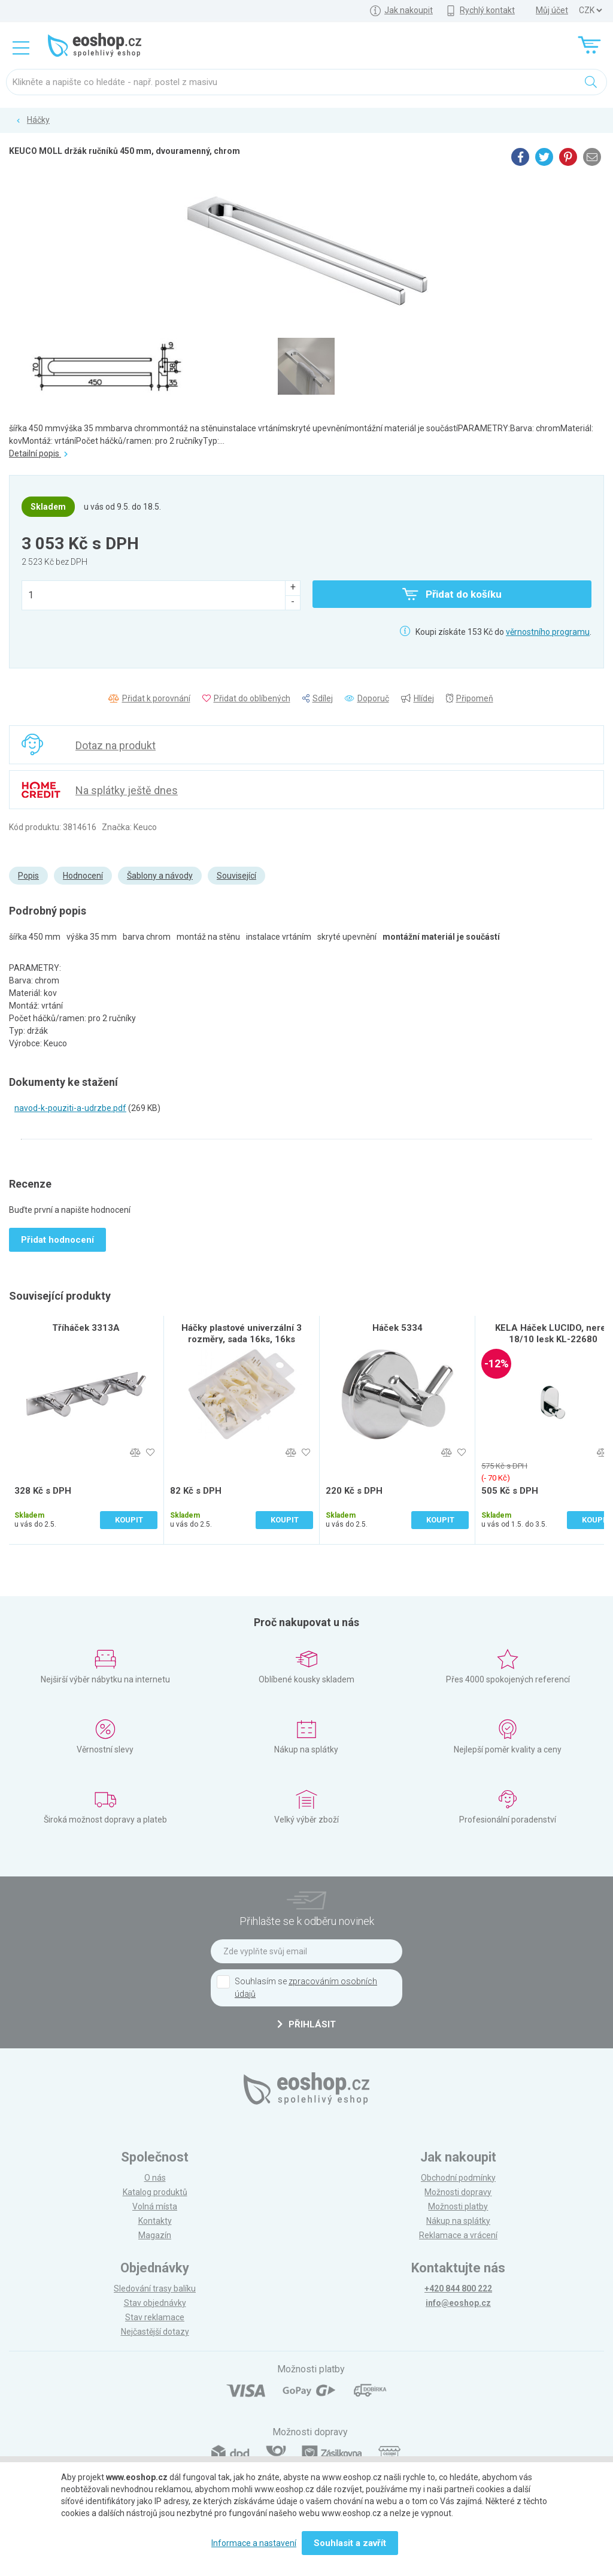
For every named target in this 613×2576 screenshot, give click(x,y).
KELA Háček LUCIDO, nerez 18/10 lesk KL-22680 (553, 1333)
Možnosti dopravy (457, 2192)
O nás (155, 2178)
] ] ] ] (590, 10)
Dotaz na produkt (115, 745)
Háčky (38, 120)
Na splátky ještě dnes (126, 790)
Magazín (154, 2235)
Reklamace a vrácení (458, 2235)
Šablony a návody (160, 875)
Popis (28, 875)
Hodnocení (83, 875)
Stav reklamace (154, 2317)
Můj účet (552, 10)
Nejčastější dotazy (155, 2331)
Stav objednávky (155, 2303)
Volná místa (154, 2206)
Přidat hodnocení (57, 1239)
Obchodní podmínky (458, 2178)
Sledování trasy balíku (155, 2288)
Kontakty (155, 2221)
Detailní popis (38, 453)
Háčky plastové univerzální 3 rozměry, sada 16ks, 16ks (241, 1333)
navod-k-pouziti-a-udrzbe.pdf (70, 1108)
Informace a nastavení (253, 2543)
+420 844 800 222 (458, 2288)
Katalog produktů (155, 2192)
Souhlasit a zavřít (350, 2543)
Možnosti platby (458, 2206)
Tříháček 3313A (86, 1327)
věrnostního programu (548, 632)
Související (236, 875)
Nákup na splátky (458, 2221)
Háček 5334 (397, 1327)
